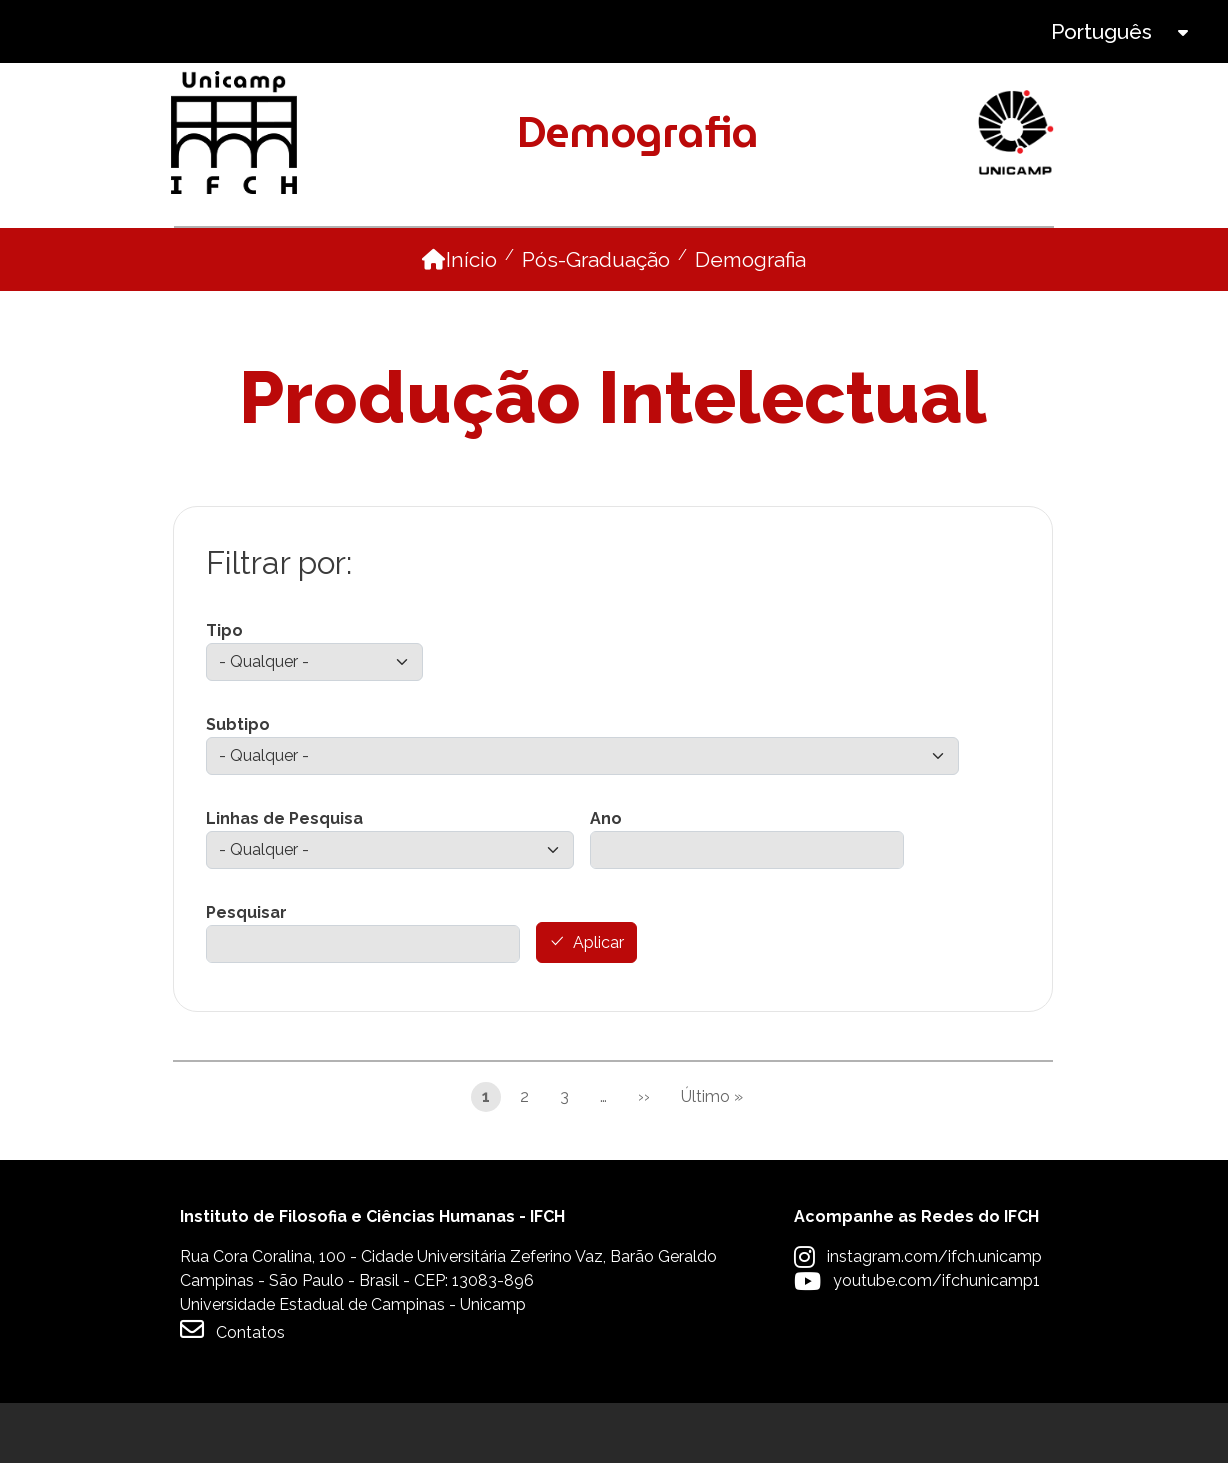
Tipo (224, 690)
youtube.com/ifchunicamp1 (936, 1340)
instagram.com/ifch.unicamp (934, 1316)
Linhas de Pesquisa (284, 878)
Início (471, 319)
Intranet (616, 31)
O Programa (240, 256)
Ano (606, 878)
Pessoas (373, 256)
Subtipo (238, 784)
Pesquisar (246, 972)
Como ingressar (523, 256)
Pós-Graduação (596, 319)
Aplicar (598, 1003)
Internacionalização (965, 256)
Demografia (750, 319)
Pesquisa (793, 256)
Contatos (232, 1389)
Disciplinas (683, 256)
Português (1101, 31)
